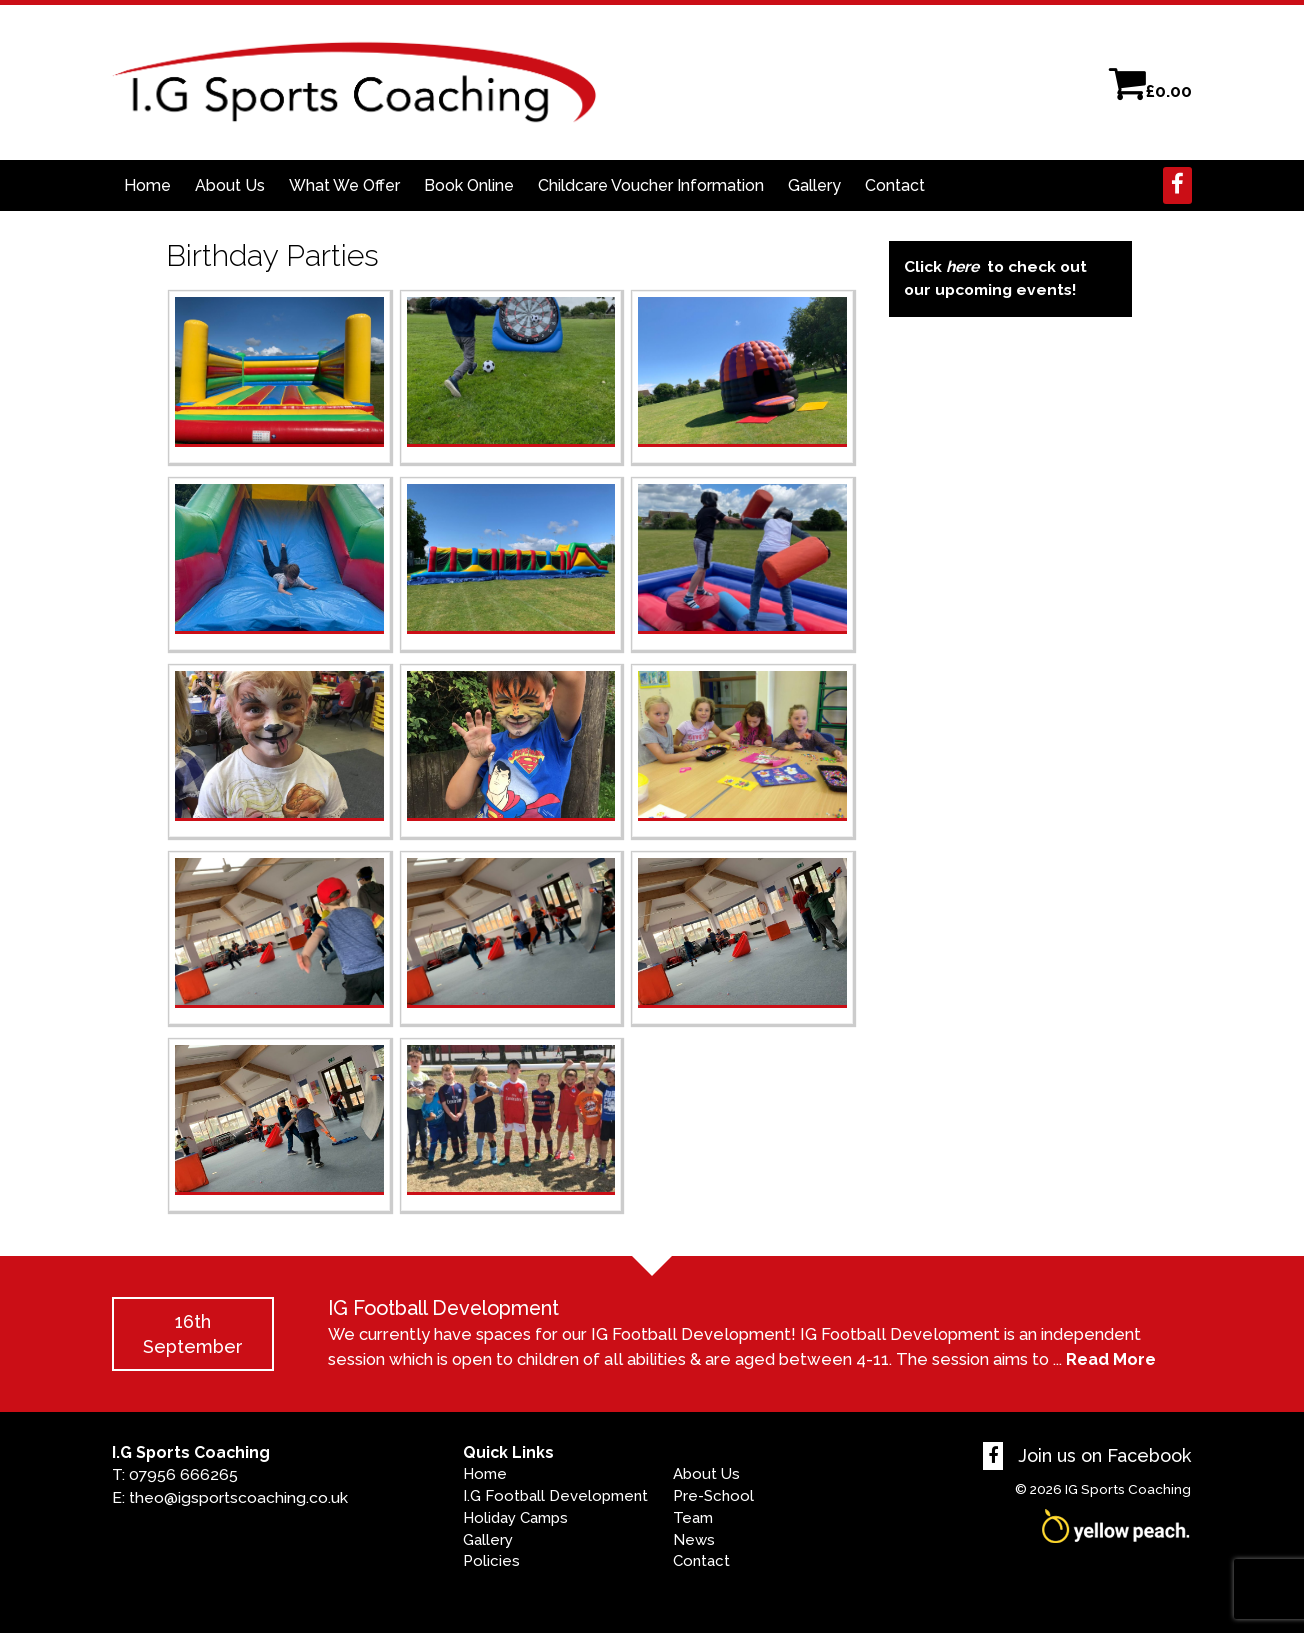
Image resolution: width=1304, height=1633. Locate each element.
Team (693, 1518)
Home (147, 185)
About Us (230, 185)
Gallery (814, 185)
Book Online (469, 185)
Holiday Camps (515, 1518)
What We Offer (344, 185)
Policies (491, 1561)
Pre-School (713, 1496)
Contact (895, 185)
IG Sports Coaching (1128, 1489)
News (694, 1540)
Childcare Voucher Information (651, 185)
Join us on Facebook (1087, 1455)
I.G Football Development (555, 1496)
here (962, 266)
